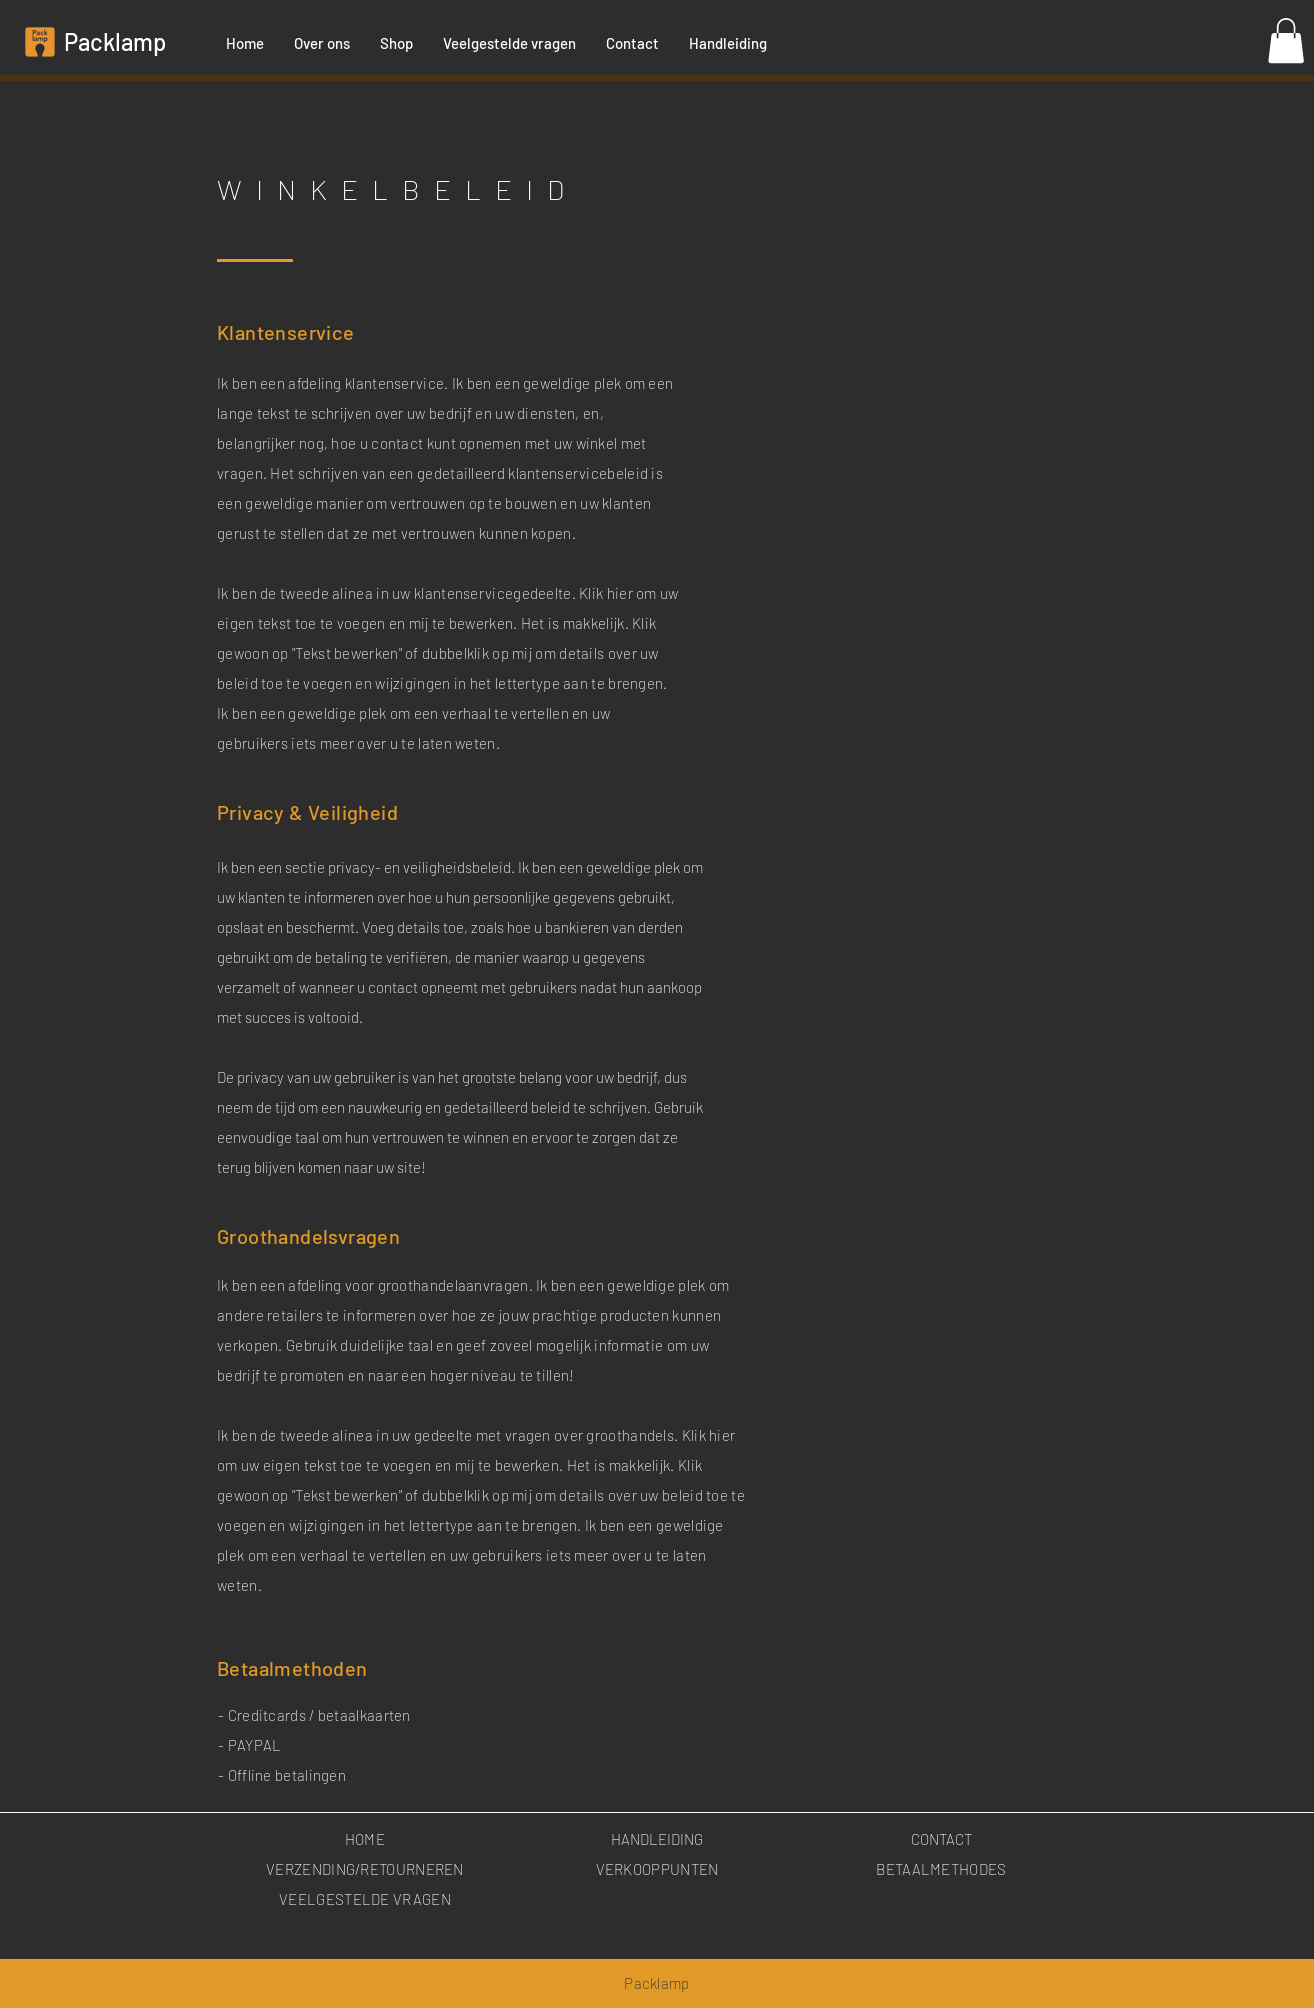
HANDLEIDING (657, 1839)
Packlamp (115, 41)
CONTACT (941, 1839)
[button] (1286, 40)
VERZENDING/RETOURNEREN (365, 1869)
